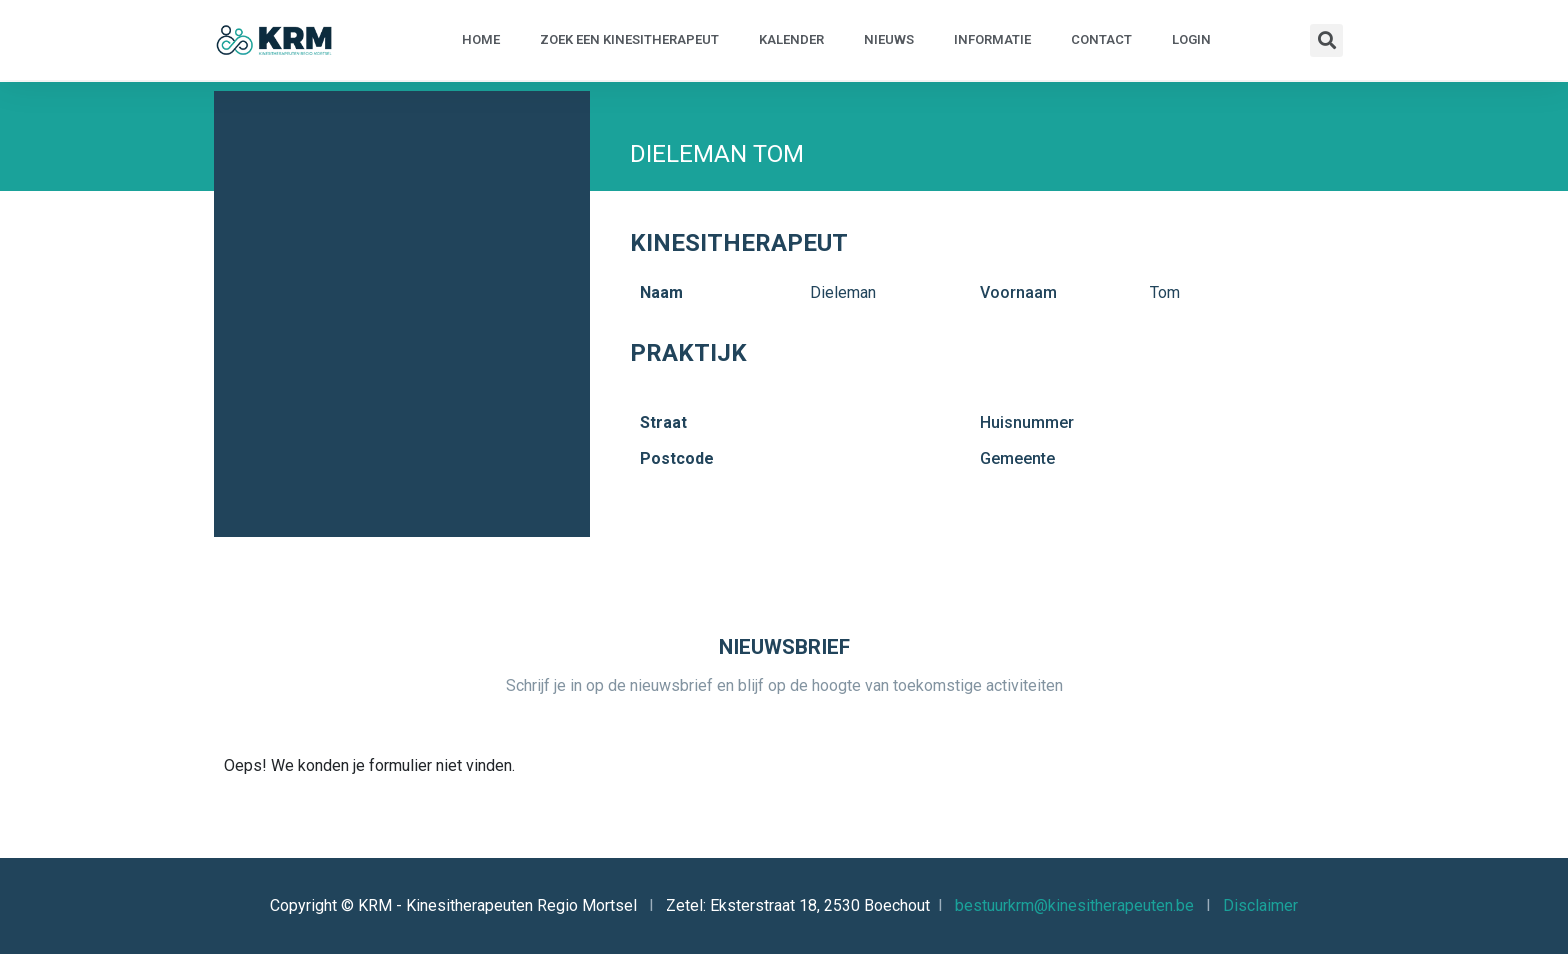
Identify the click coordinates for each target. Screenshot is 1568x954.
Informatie (992, 39)
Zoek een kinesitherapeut (629, 39)
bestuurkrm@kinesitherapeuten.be (1074, 905)
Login (1191, 39)
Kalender (791, 39)
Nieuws (889, 39)
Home (481, 39)
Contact (1101, 39)
